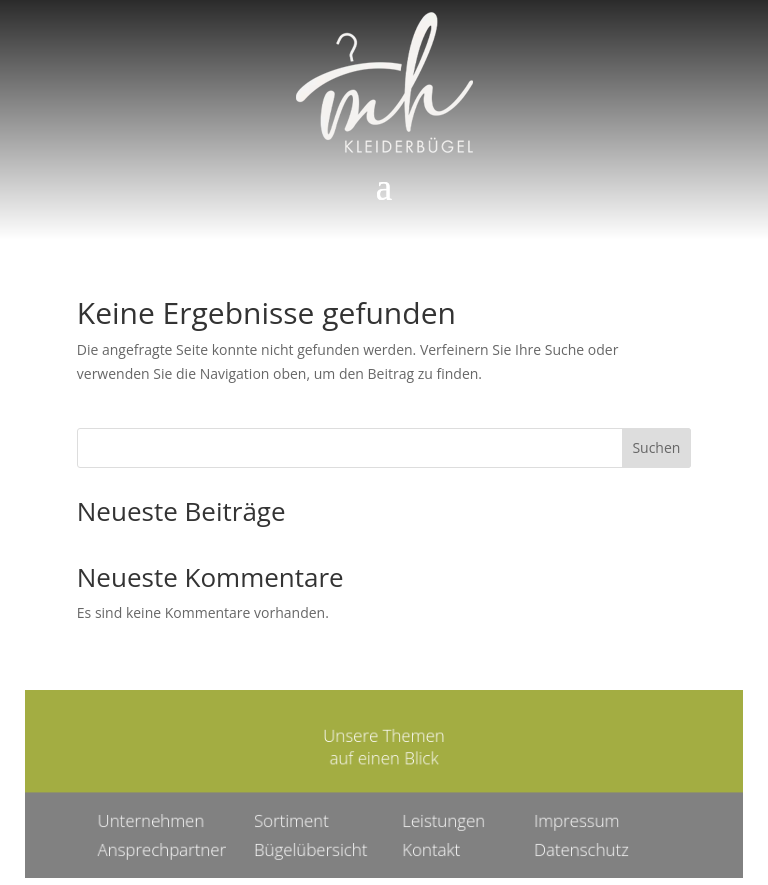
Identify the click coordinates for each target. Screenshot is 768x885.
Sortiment (296, 818)
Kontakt (428, 846)
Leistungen (440, 818)
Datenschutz (573, 846)
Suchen (656, 447)
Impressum (569, 818)
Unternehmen (161, 818)
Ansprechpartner (171, 846)
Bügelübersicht (314, 846)
